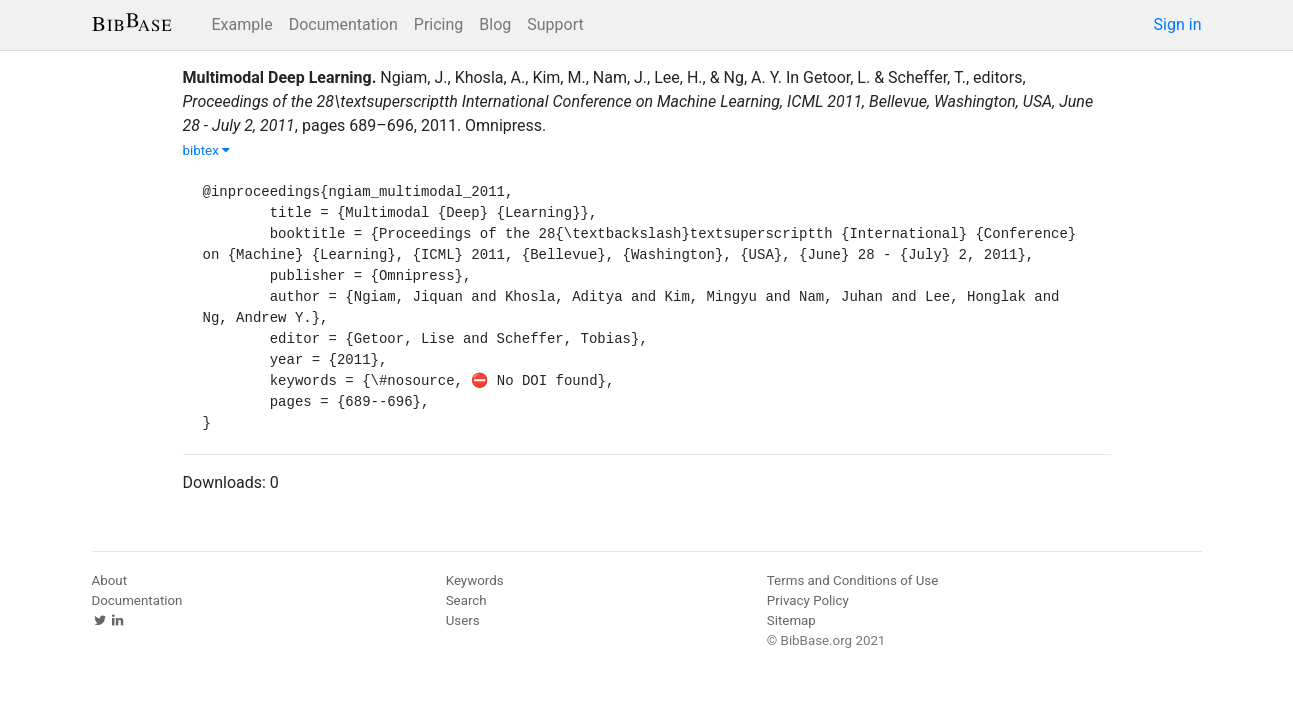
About (110, 580)
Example (242, 24)
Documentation (343, 24)
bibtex (207, 150)
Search (466, 600)
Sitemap (791, 620)
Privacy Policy (808, 600)
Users (463, 620)
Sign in (1178, 24)
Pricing (439, 24)
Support (555, 24)
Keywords (475, 580)
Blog (495, 24)
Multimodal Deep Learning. (280, 77)
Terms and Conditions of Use (852, 580)
